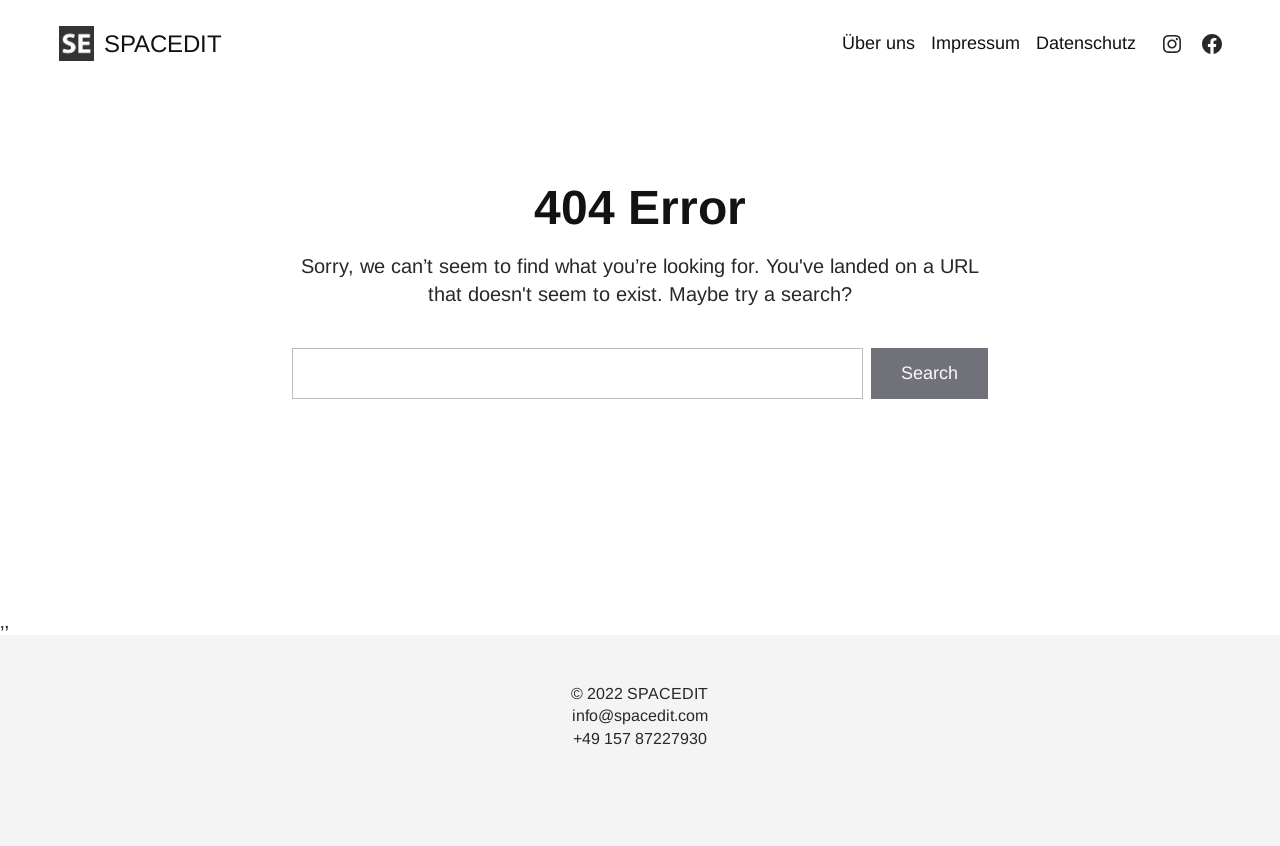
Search (929, 373)
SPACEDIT (163, 43)
